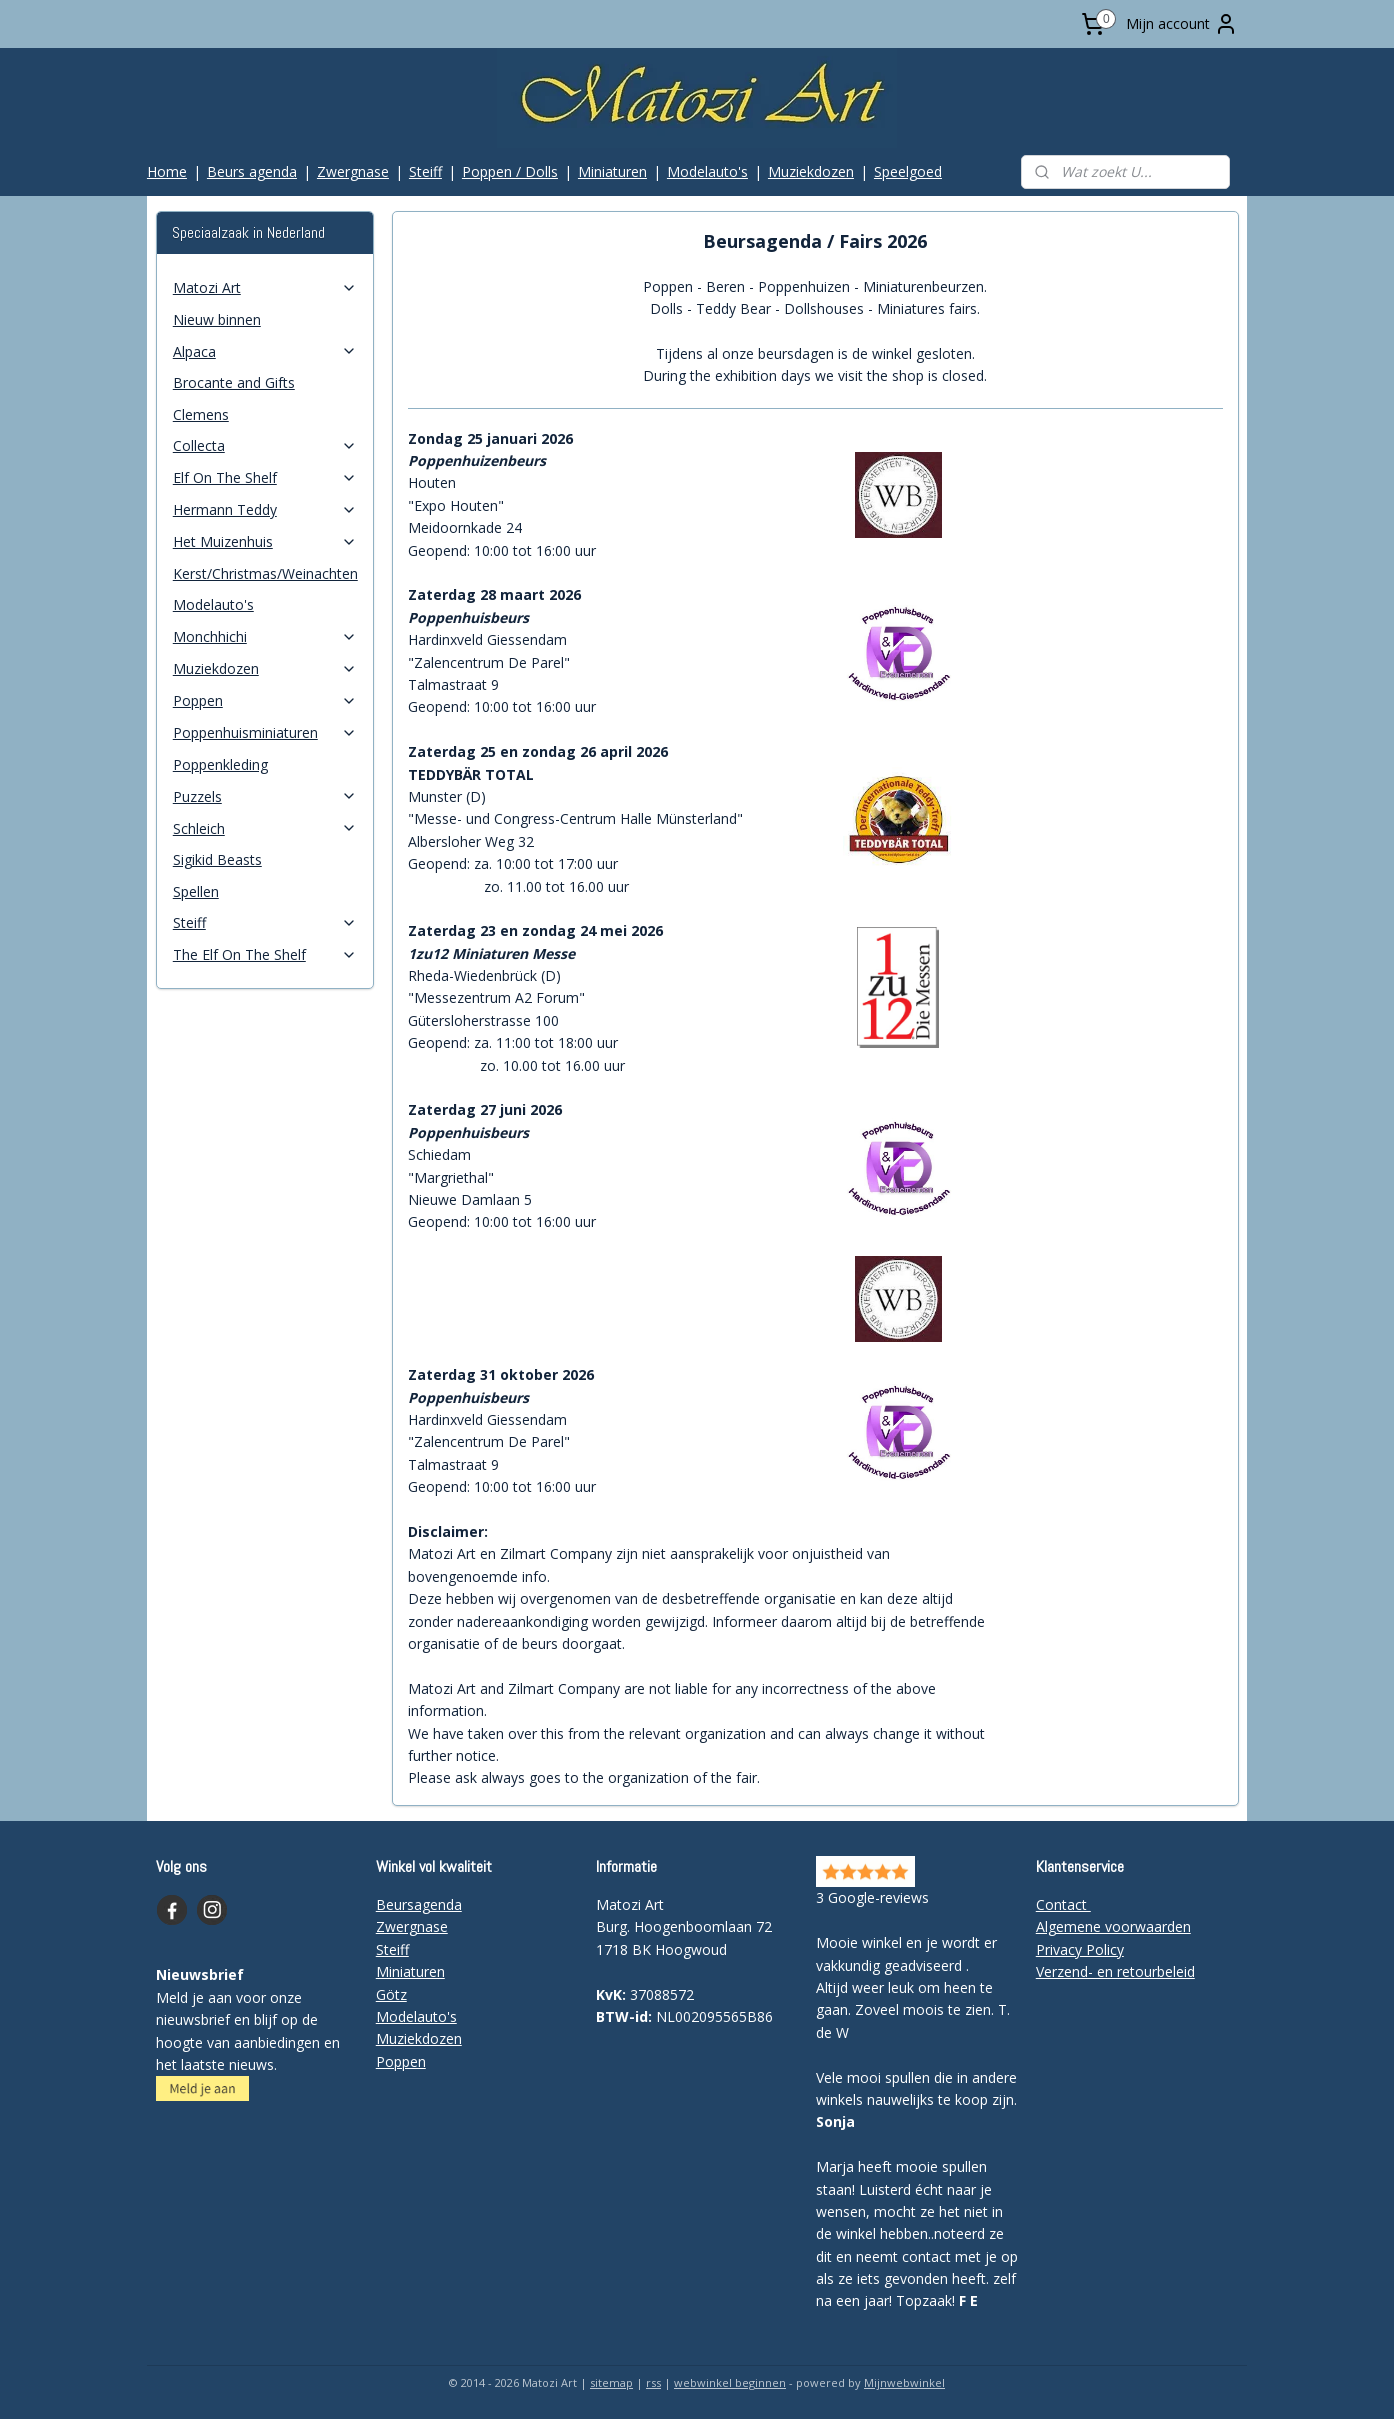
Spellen (196, 891)
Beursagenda (419, 1904)
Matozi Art (265, 287)
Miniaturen (612, 171)
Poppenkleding (220, 764)
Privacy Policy (1080, 1949)
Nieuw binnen (217, 319)
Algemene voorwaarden (1113, 1926)
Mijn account (1182, 24)
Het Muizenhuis (265, 541)
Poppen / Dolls (510, 171)
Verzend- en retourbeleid (1115, 1971)
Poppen (265, 700)
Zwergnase (353, 171)
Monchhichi (265, 636)
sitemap (611, 2382)
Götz (391, 1994)
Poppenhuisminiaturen (265, 732)
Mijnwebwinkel (904, 2382)
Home (167, 171)
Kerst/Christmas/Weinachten (265, 573)
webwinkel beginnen (730, 2382)
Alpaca (265, 351)
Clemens (201, 414)
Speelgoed (908, 171)
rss (653, 2382)
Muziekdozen (811, 171)
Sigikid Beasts (217, 859)
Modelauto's (707, 171)
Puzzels (265, 796)
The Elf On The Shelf (265, 954)
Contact (1063, 1904)
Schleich (265, 828)
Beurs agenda (252, 171)
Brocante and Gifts (234, 382)
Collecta (265, 445)
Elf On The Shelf (265, 477)
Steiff (425, 171)
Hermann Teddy (265, 509)
